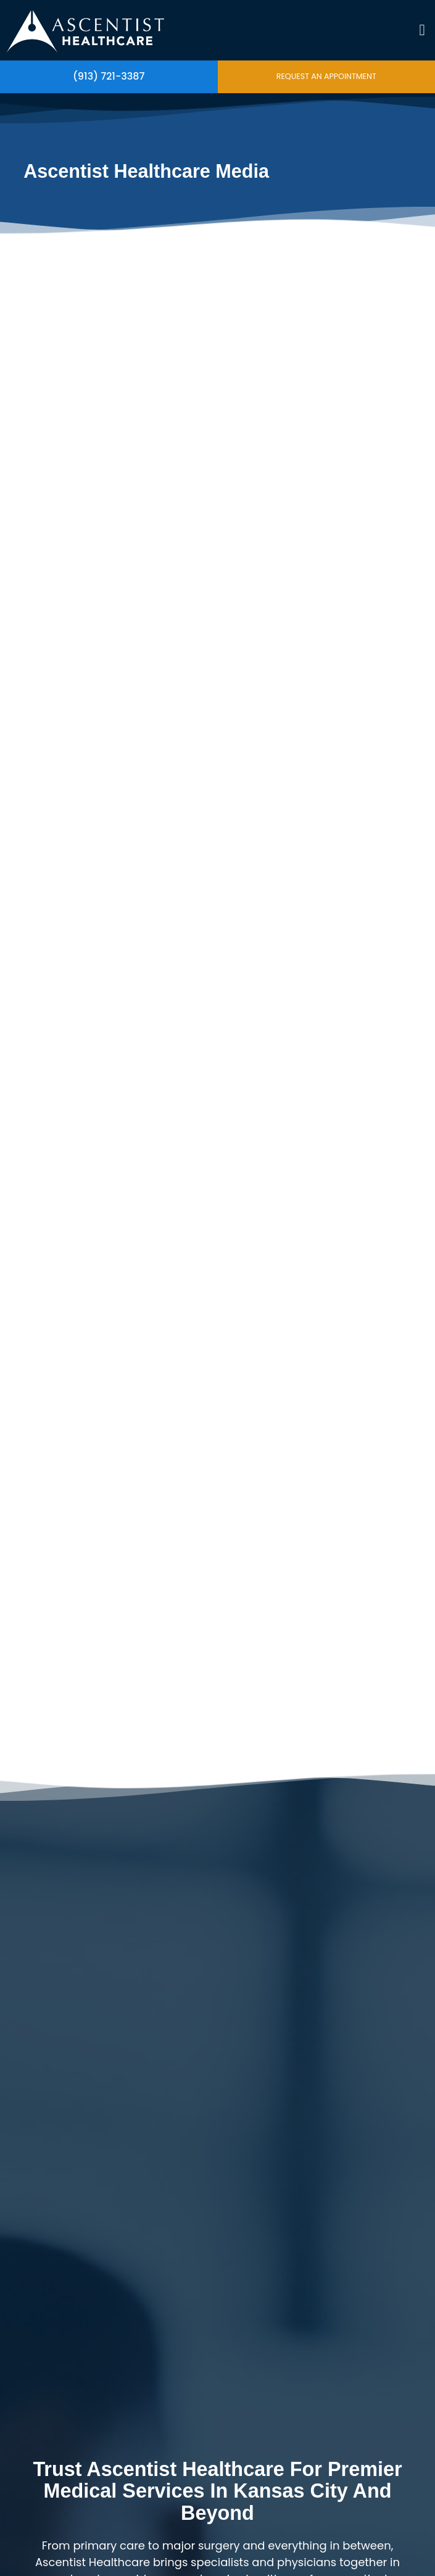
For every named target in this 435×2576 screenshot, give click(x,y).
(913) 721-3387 (109, 76)
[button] (422, 30)
